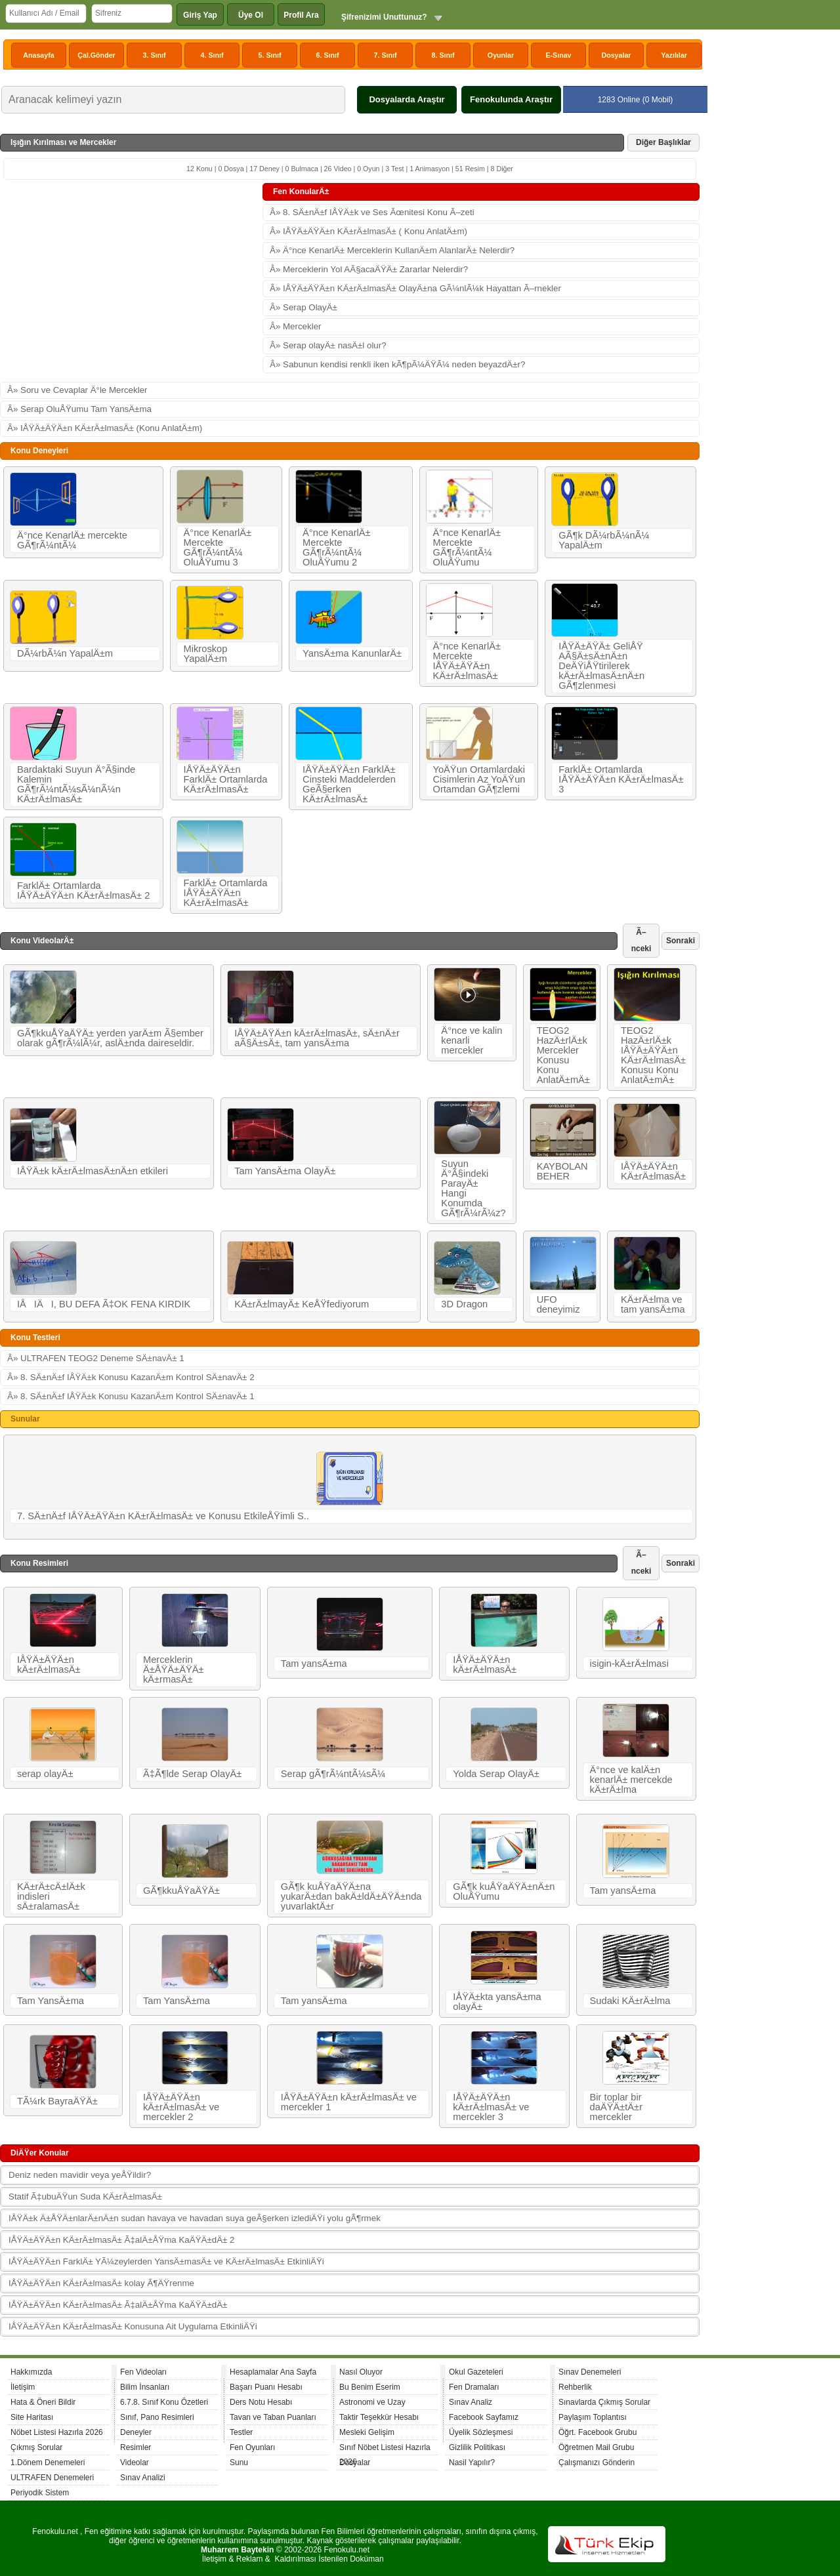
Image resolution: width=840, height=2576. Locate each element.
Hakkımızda (31, 2372)
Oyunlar (501, 55)
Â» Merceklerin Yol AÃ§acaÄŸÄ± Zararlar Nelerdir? (369, 269)
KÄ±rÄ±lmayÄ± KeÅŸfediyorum (301, 1304)
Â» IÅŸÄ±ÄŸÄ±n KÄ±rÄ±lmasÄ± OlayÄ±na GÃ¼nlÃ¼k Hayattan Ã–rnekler (415, 288)
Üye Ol (250, 15)
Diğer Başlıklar (663, 142)
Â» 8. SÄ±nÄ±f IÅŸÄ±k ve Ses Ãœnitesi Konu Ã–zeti (372, 212)
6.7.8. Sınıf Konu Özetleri (164, 2402)
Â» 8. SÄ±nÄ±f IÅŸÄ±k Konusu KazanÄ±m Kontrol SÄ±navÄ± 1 (131, 1396)
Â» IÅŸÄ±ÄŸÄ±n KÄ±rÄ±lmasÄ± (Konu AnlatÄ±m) (104, 428)
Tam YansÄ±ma (50, 2000)
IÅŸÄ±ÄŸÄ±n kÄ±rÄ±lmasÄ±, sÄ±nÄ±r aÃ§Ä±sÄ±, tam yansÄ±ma (317, 1038)
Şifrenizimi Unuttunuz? (384, 17)
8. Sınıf (443, 55)
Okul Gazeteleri (476, 2372)
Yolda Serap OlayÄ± (496, 1773)
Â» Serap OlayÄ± (303, 307)
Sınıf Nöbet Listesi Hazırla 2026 (384, 2449)
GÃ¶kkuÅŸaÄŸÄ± (181, 1890)
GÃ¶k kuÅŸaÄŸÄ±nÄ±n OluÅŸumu (504, 1891)
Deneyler (136, 2432)
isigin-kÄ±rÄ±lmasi (629, 1663)
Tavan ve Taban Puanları (273, 2417)
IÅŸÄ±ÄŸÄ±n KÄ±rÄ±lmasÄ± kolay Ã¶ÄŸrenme (101, 2283)
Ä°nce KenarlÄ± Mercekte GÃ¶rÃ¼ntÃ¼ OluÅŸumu (467, 547)
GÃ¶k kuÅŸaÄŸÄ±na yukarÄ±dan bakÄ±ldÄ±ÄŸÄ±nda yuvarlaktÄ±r (351, 1896)
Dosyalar (616, 55)
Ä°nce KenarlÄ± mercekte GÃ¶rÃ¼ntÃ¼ (72, 540)
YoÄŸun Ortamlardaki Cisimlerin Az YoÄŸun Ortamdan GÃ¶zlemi (479, 779)
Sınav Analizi (142, 2477)
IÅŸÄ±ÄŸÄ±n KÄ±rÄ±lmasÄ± (653, 1171)
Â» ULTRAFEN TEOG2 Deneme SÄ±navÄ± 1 (95, 1358)
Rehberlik (575, 2387)
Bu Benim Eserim (369, 2387)
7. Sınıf (385, 55)
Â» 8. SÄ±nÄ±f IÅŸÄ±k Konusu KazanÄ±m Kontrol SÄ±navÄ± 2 (131, 1377)
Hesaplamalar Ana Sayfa (273, 2372)
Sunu (239, 2462)
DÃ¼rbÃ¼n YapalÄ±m (65, 653)
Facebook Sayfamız (483, 2417)
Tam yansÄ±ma (314, 1663)
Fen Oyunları (252, 2447)
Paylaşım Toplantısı (592, 2417)
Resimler (135, 2447)
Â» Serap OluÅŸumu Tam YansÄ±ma (79, 409)
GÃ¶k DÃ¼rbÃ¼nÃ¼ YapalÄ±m (603, 540)
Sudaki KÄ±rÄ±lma (630, 2000)
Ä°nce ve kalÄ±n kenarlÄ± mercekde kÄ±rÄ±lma (631, 1780)
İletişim (22, 2387)
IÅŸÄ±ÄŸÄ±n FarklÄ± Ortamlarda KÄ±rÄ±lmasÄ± (226, 779)
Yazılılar (674, 55)
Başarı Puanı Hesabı (266, 2387)
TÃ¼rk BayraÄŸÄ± (57, 2101)
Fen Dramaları (474, 2387)
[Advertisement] (131, 281)
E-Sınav (558, 55)
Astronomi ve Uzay (372, 2402)
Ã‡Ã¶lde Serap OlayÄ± (192, 1773)
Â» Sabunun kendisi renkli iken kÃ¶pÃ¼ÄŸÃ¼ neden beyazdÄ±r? (397, 364)
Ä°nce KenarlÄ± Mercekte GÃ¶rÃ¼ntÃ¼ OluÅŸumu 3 (218, 547)
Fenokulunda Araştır (511, 99)
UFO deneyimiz (558, 1304)
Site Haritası (31, 2417)
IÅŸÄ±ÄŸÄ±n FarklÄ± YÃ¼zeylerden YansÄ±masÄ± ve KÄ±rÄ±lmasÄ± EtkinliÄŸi (166, 2261)
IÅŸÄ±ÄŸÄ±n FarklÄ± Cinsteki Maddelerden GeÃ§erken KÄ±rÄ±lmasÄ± (349, 784)
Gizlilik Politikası (477, 2447)
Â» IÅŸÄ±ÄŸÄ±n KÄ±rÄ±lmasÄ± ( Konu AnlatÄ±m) (368, 231)
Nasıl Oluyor (361, 2372)
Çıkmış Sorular (36, 2447)
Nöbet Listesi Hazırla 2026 (56, 2432)
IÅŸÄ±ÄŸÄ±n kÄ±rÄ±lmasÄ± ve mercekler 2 (181, 2107)
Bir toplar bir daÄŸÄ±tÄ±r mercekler (616, 2107)
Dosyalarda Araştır (406, 99)
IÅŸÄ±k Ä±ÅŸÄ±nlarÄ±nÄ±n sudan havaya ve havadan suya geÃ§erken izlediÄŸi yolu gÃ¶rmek (195, 2218)
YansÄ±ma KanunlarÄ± (352, 653)
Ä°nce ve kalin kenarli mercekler (471, 1040)
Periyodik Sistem (39, 2492)
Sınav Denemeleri (589, 2372)
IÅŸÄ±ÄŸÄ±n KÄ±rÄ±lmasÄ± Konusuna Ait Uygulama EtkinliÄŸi (133, 2326)
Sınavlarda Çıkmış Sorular (604, 2402)
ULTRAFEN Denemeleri (52, 2477)
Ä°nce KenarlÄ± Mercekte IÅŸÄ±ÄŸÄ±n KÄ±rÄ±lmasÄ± (467, 661)
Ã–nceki (641, 940)
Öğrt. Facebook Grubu (597, 2432)
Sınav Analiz (470, 2402)
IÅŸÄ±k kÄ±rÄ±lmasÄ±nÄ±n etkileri (92, 1171)
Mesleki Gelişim (366, 2432)
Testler (241, 2432)
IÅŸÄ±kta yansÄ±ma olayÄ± (497, 2002)
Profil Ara (301, 15)
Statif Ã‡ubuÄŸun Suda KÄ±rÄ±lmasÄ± (85, 2196)
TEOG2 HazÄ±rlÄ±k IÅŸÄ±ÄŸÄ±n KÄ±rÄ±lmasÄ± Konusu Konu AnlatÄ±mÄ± (653, 1055)
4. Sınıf (212, 55)
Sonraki (680, 940)
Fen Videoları (143, 2372)
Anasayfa (38, 55)
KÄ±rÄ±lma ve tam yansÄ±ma (653, 1304)
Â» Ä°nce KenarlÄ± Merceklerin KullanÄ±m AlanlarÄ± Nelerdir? (392, 250)
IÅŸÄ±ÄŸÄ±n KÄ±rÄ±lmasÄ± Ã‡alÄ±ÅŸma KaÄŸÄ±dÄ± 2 (121, 2240)
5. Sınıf (270, 55)
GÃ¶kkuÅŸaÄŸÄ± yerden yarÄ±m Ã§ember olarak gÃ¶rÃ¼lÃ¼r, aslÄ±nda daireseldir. (110, 1038)
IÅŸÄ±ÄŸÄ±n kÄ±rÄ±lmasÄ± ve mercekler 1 (349, 2102)
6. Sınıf (327, 55)
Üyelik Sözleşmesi (481, 2432)
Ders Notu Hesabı (261, 2402)
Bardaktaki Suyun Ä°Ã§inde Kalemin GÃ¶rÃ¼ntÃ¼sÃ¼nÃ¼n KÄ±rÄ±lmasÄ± (76, 784)
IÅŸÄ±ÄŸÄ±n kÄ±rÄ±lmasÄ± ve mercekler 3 (491, 2107)
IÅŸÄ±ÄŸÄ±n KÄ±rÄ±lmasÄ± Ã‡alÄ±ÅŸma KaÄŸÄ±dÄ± (118, 2305)
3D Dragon (464, 1304)
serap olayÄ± (45, 1773)
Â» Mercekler (296, 326)
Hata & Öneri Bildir (42, 2402)
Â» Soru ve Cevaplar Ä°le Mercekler (77, 390)
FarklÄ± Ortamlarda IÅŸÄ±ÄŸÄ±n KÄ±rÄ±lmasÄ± (226, 893)
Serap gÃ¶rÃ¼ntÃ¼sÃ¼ (333, 1773)
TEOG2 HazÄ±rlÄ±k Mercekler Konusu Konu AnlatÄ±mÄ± (563, 1055)
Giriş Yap (200, 15)
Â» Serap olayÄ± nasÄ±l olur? (328, 345)
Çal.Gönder (96, 55)
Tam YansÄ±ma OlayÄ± (284, 1171)
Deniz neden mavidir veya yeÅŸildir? (80, 2175)
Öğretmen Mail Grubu (596, 2447)
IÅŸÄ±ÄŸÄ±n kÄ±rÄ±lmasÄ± (49, 1664)
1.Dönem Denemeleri (47, 2462)
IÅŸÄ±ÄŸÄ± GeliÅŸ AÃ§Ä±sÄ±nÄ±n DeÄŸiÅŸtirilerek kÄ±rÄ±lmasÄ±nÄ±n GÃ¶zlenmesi (601, 666)
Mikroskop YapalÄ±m (206, 654)
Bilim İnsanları (144, 2387)
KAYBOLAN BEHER (562, 1171)
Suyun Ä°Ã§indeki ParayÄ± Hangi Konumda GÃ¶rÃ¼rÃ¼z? (473, 1188)
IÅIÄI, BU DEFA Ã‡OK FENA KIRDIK (103, 1304)
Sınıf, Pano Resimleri (157, 2417)
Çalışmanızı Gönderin (596, 2462)
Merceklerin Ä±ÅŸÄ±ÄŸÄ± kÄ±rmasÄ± (173, 1669)
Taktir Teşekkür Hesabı (379, 2417)
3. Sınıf (154, 55)
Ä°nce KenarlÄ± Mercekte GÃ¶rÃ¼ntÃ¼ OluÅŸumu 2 (337, 547)
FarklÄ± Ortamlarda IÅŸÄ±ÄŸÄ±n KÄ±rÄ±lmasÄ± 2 (83, 890)
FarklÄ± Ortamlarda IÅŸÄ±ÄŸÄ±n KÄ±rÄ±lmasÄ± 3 (620, 779)
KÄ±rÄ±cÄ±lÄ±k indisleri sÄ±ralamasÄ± (51, 1896)
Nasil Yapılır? (472, 2462)
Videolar (134, 2462)
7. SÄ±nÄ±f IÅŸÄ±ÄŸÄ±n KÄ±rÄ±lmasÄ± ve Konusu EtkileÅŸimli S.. (163, 1516)
